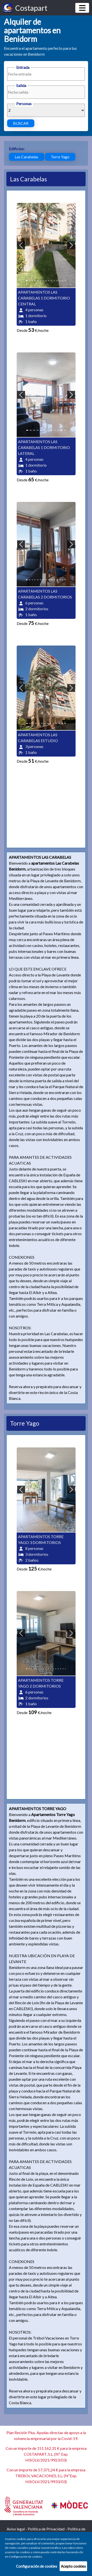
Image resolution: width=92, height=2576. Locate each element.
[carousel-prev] (21, 245)
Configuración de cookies (36, 2566)
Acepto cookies (73, 2566)
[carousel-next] (71, 245)
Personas (24, 103)
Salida (21, 85)
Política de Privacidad (46, 2528)
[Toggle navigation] (82, 8)
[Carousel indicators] (26, 281)
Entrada (22, 67)
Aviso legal (16, 2528)
